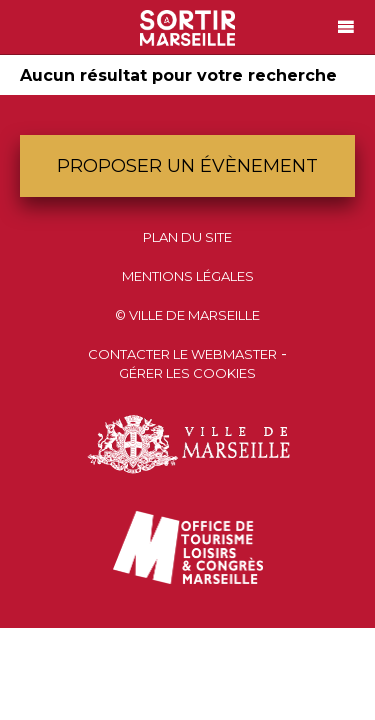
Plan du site (187, 237)
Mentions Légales (188, 276)
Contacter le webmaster (182, 354)
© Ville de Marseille (187, 315)
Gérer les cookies (187, 373)
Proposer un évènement (187, 166)
